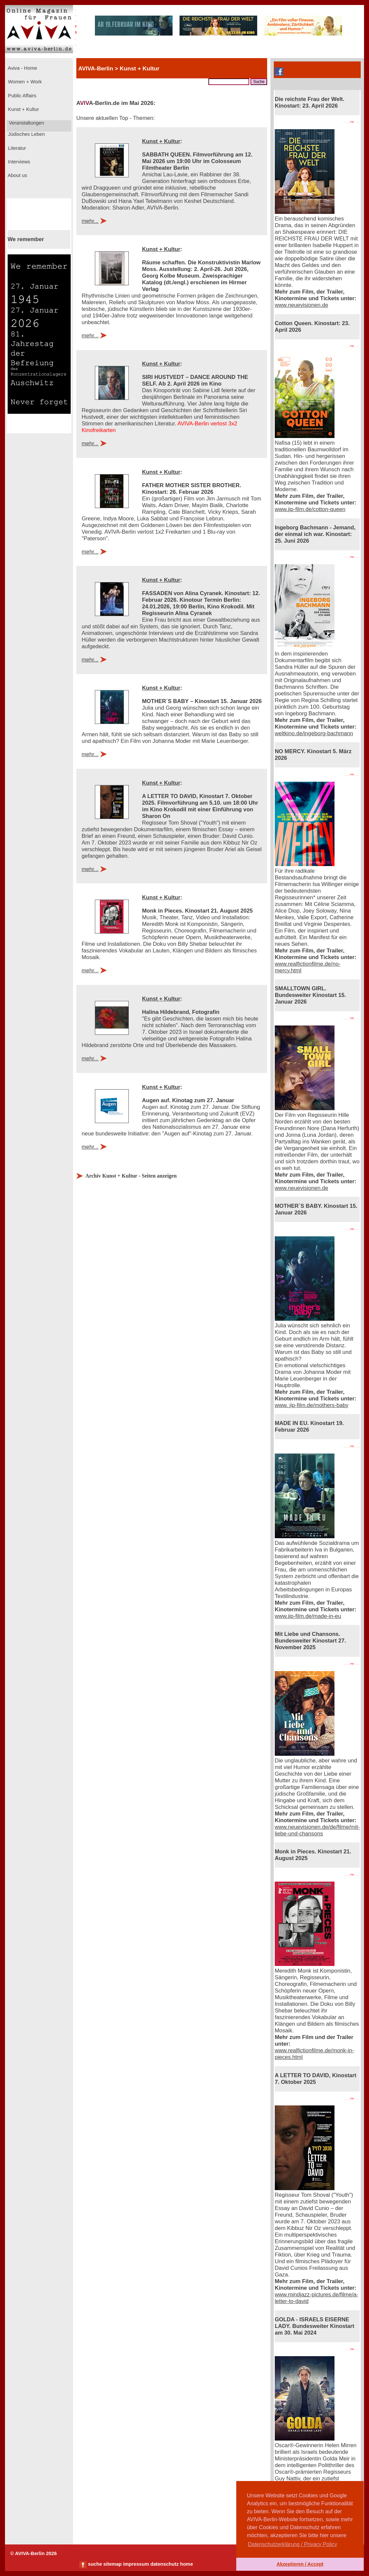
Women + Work (24, 81)
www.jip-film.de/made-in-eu (308, 1616)
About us (17, 175)
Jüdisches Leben (26, 134)
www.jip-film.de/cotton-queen (310, 509)
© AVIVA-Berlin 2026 (33, 2553)
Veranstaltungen (26, 123)
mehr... (90, 221)
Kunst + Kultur (23, 109)
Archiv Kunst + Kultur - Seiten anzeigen (131, 1176)
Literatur (16, 148)
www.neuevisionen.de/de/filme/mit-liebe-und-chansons (317, 1830)
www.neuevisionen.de (301, 305)
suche (95, 2564)
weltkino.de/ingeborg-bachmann (314, 733)
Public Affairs (21, 95)
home (186, 2564)
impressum (136, 2564)
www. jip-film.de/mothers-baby (311, 1405)
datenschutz (164, 2564)
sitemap (112, 2564)
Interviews (18, 161)
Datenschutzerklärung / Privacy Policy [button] (292, 2544)
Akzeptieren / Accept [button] (299, 2564)
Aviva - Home (22, 68)
